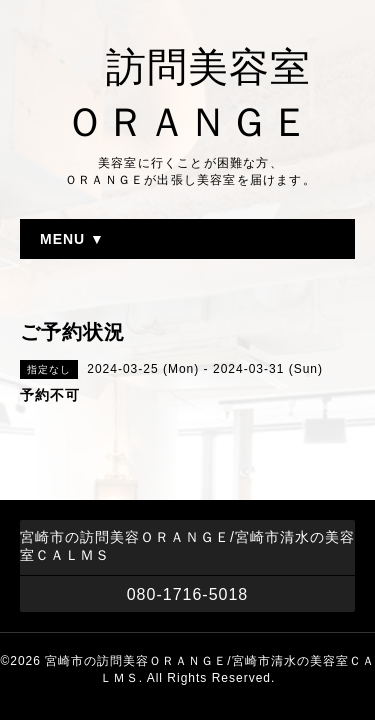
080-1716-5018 (188, 594)
